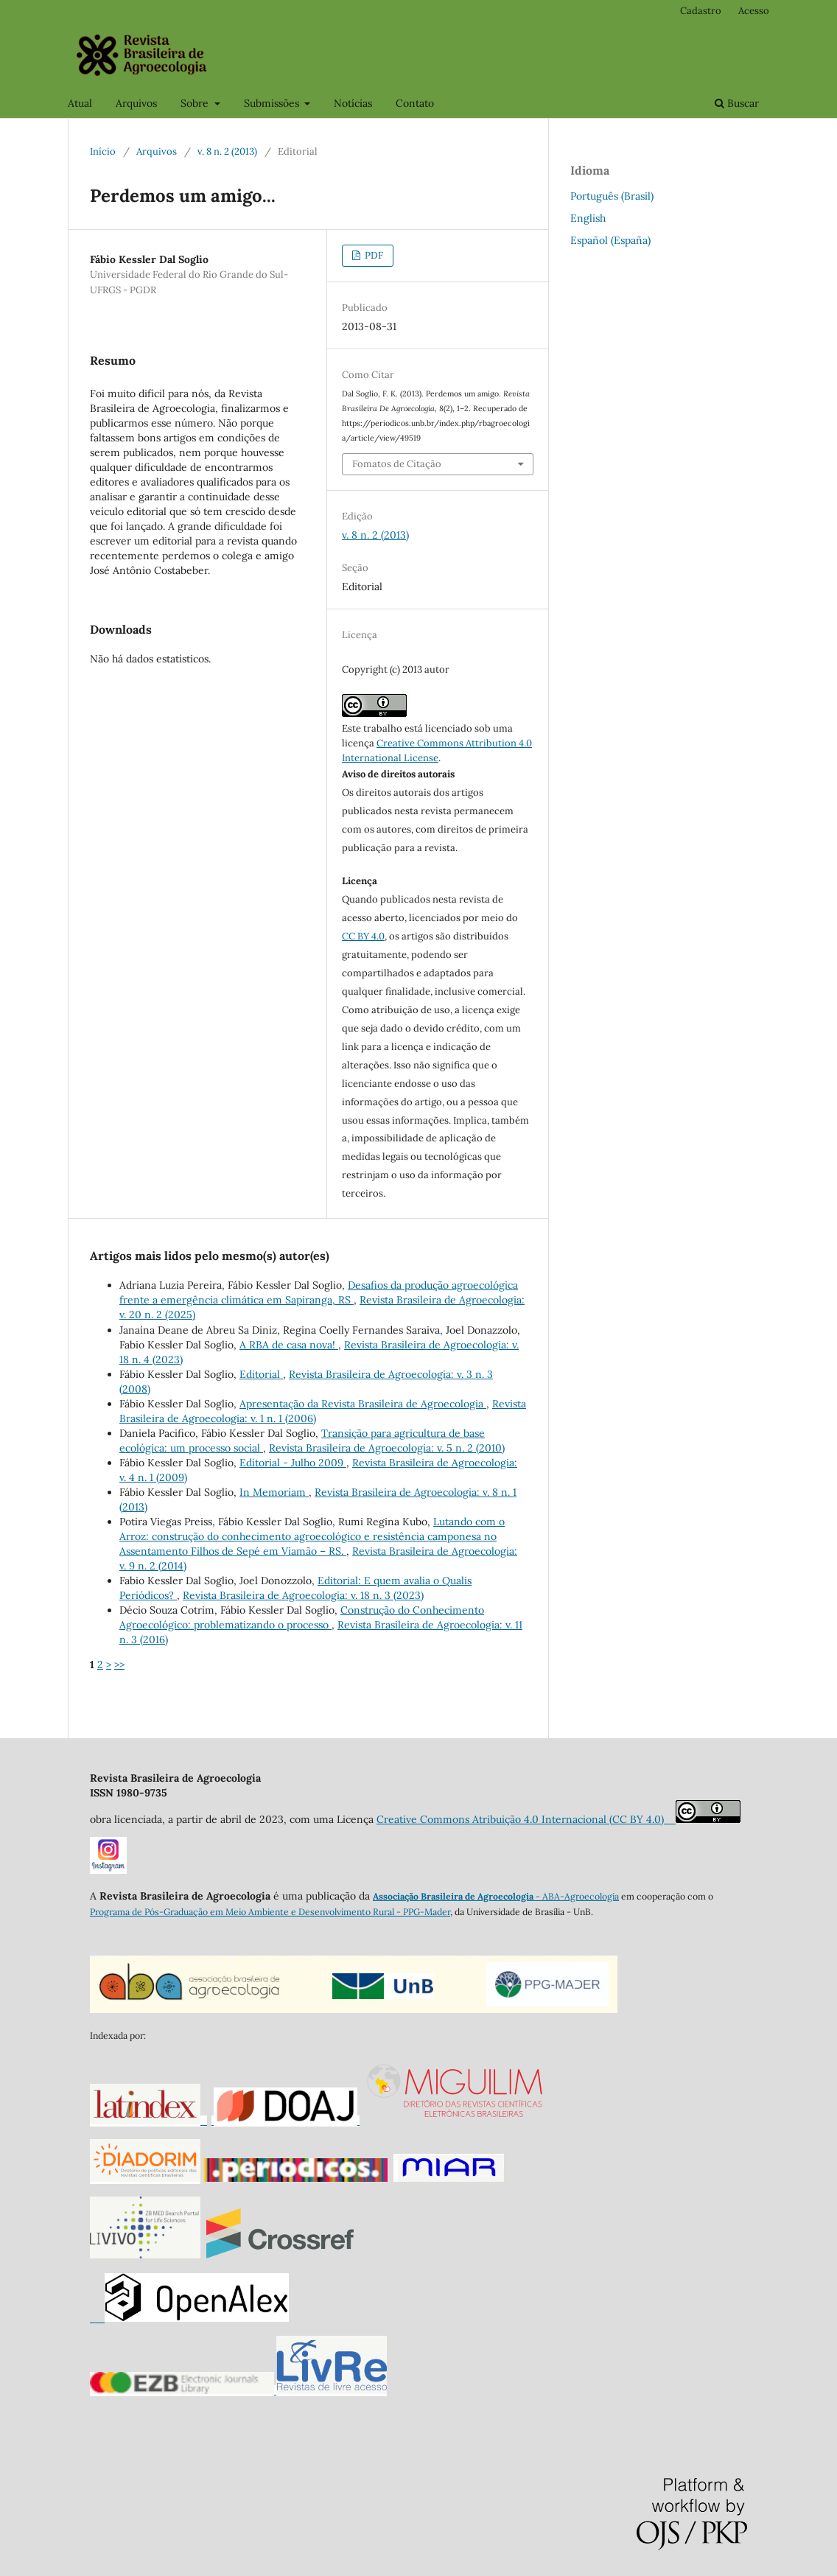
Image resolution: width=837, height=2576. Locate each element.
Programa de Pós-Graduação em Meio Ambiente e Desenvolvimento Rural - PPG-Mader (270, 1911)
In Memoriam (274, 1492)
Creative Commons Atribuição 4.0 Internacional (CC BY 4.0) (526, 1819)
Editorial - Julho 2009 (292, 1462)
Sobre (196, 103)
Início (103, 151)
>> (119, 1664)
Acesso (753, 10)
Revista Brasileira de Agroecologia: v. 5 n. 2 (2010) (387, 1448)
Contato (415, 103)
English (588, 218)
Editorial (261, 1374)
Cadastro (700, 10)
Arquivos (136, 103)
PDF (373, 255)
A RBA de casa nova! (288, 1344)
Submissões (273, 103)
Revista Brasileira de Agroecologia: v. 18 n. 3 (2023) (303, 1595)
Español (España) (610, 240)
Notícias (353, 103)
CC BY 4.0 (363, 936)
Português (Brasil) (612, 196)
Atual (80, 103)
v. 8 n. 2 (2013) (227, 151)
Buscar (737, 103)
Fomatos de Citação (396, 464)
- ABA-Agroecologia (576, 1896)
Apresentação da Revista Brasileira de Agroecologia (362, 1403)
